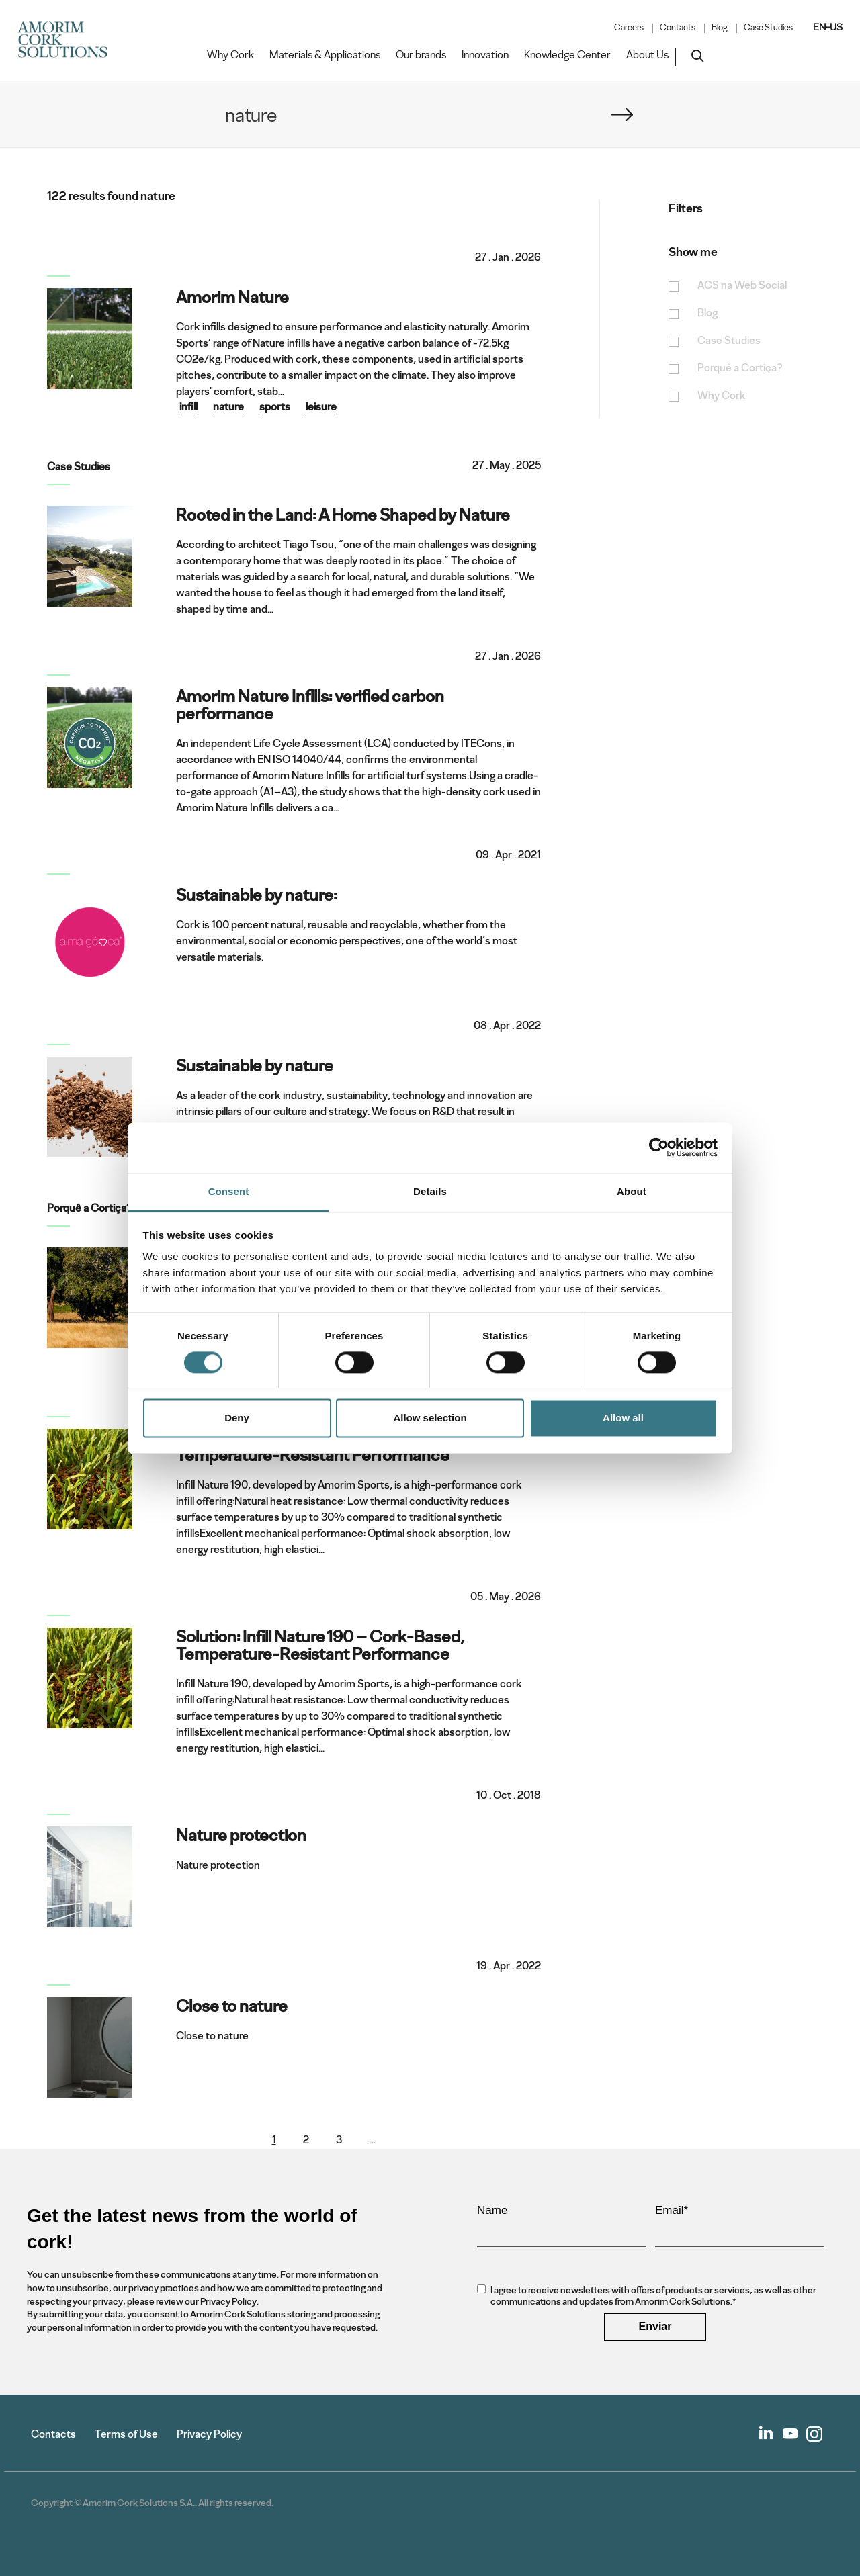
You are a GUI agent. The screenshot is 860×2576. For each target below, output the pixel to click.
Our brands (421, 55)
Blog (720, 28)
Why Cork (230, 55)
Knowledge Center (567, 55)
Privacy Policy (209, 2434)
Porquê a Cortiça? (740, 368)
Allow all (623, 1418)
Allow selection (429, 1418)
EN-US (828, 27)
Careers (629, 28)
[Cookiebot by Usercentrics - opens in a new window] (659, 1147)
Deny (236, 1418)
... (372, 2140)
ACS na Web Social (742, 286)
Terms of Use (126, 2434)
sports (274, 406)
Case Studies (768, 28)
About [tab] (631, 1191)
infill (188, 406)
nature (228, 406)
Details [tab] (430, 1191)
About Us (647, 55)
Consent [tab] (228, 1191)
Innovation (485, 55)
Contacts (677, 28)
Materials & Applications (324, 55)
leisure (321, 406)
